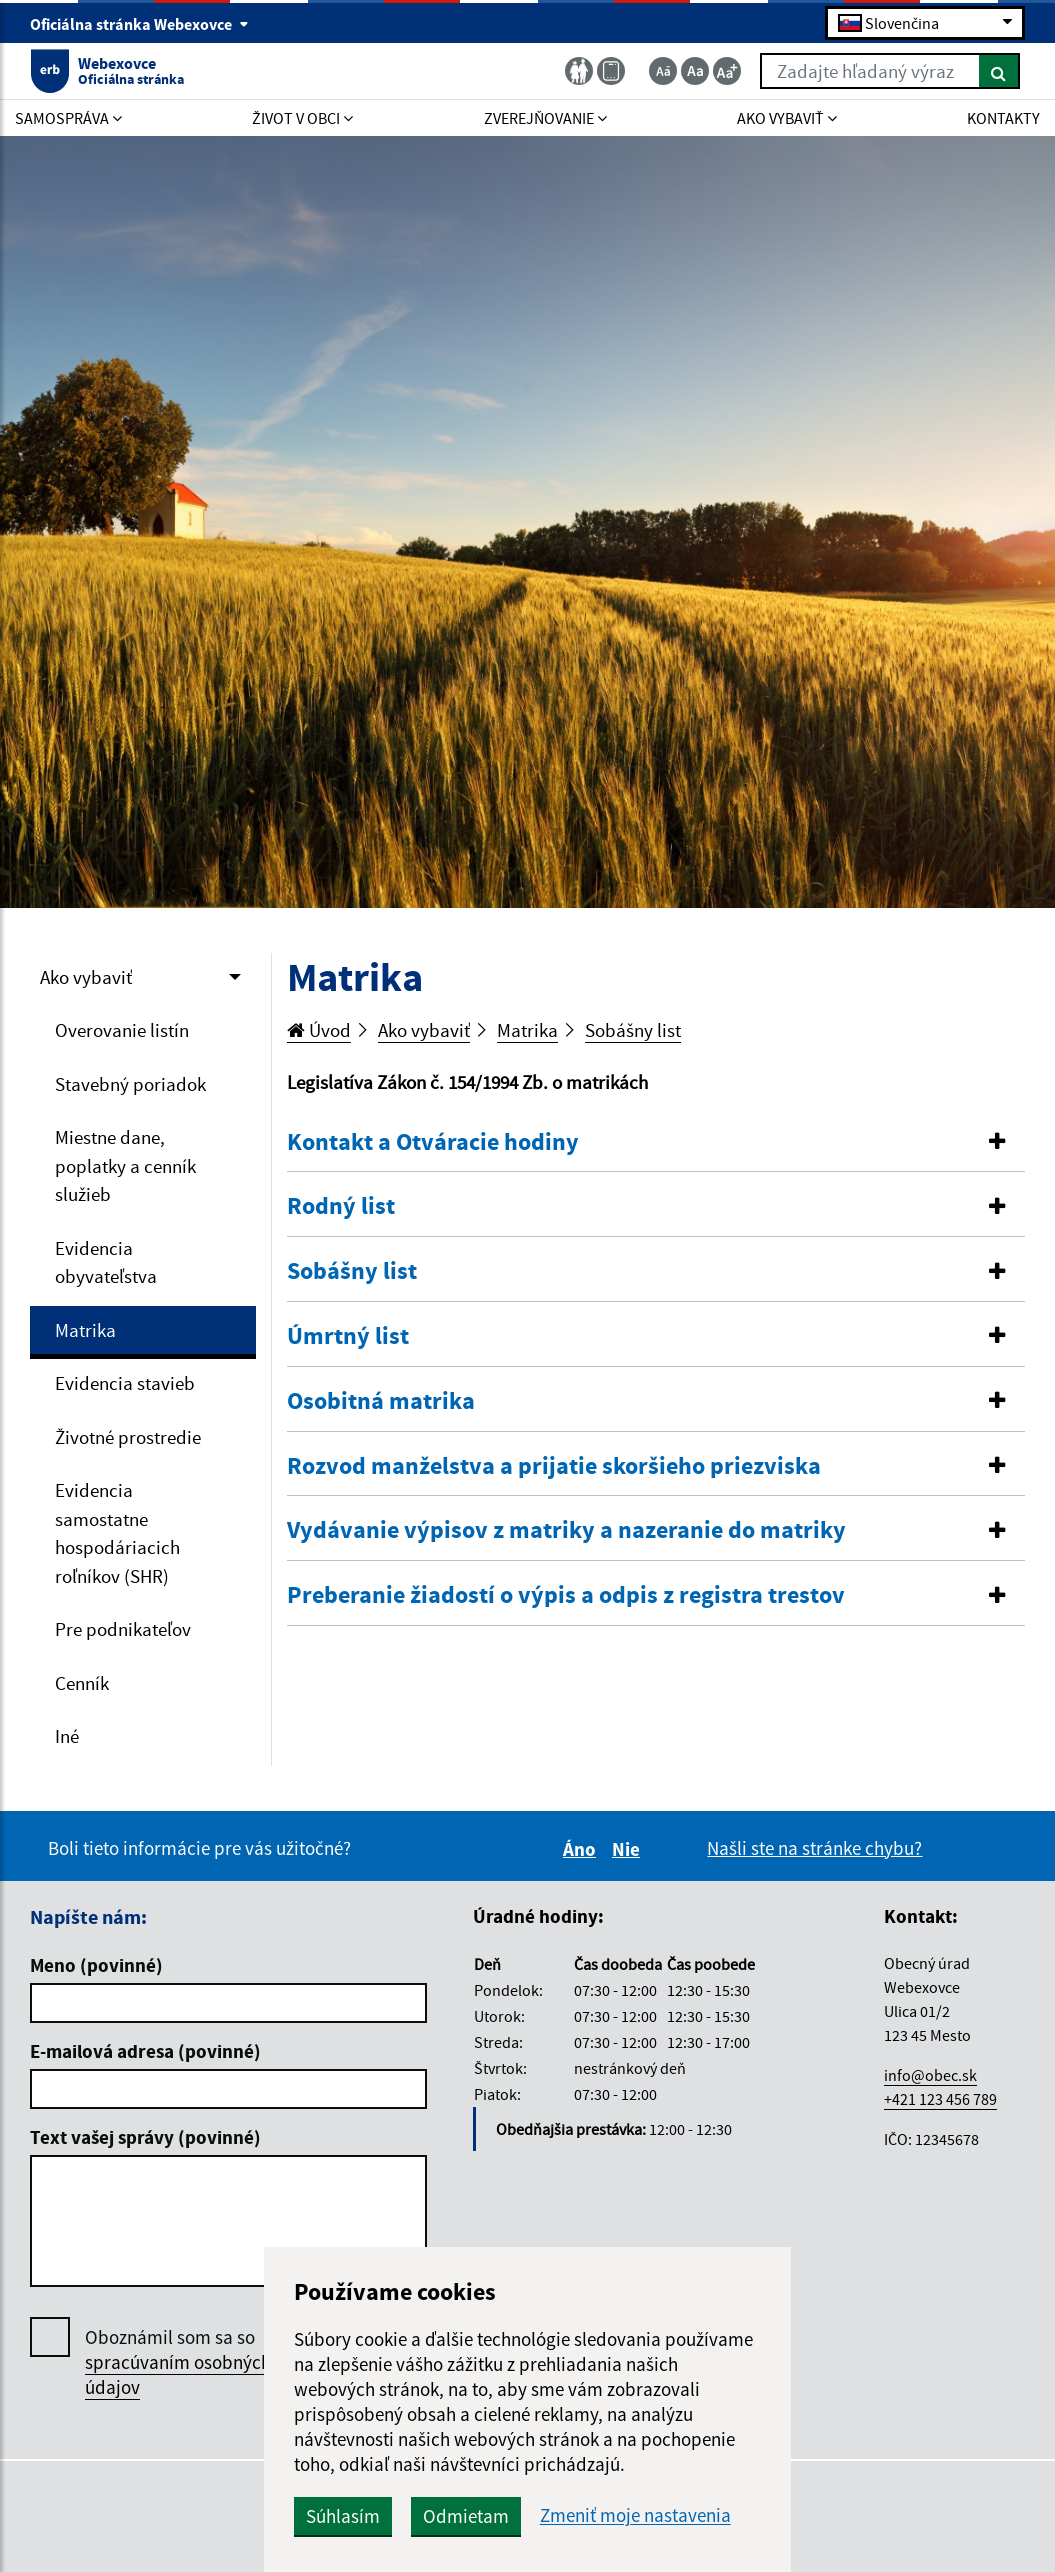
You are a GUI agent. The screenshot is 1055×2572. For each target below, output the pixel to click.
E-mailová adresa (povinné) (145, 2051)
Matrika (85, 1330)
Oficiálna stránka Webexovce (139, 24)
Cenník (82, 1683)
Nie (629, 1849)
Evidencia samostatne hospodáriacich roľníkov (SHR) (117, 1533)
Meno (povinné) (96, 1965)
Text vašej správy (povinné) (145, 2137)
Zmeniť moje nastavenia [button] (635, 2515)
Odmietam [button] (466, 2516)
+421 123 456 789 (940, 2099)
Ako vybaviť (86, 977)
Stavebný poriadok (130, 1084)
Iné (67, 1736)
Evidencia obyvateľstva (106, 1262)
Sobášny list (633, 1030)
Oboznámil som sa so (178, 2362)
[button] (656, 1142)
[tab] (656, 1143)
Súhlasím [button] (343, 2516)
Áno (582, 1849)
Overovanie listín (122, 1030)
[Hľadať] (999, 71)
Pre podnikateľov (123, 1629)
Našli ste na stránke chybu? (814, 1848)
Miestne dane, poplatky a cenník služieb (125, 1165)
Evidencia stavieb (125, 1383)
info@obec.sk (930, 2075)
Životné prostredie (128, 1437)
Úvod (319, 1030)
